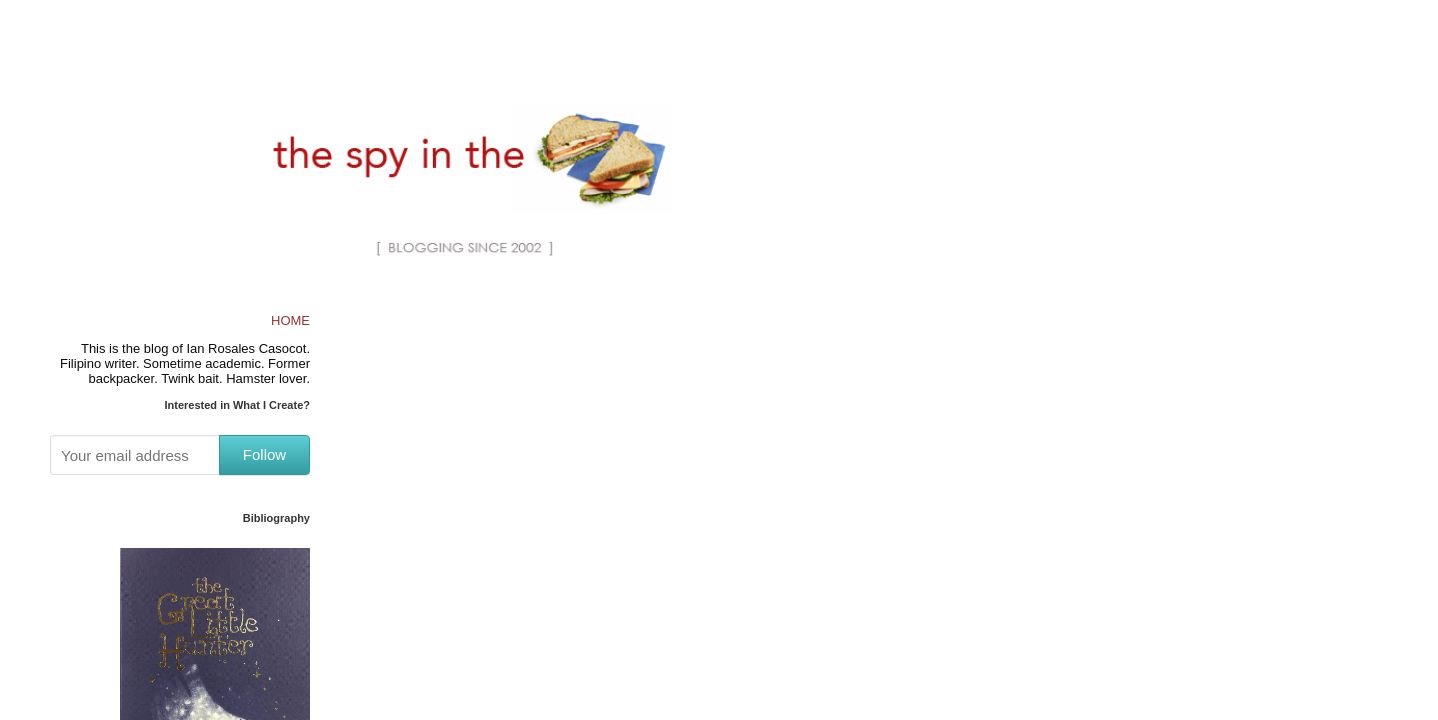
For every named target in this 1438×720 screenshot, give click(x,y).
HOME (290, 320)
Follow (264, 454)
